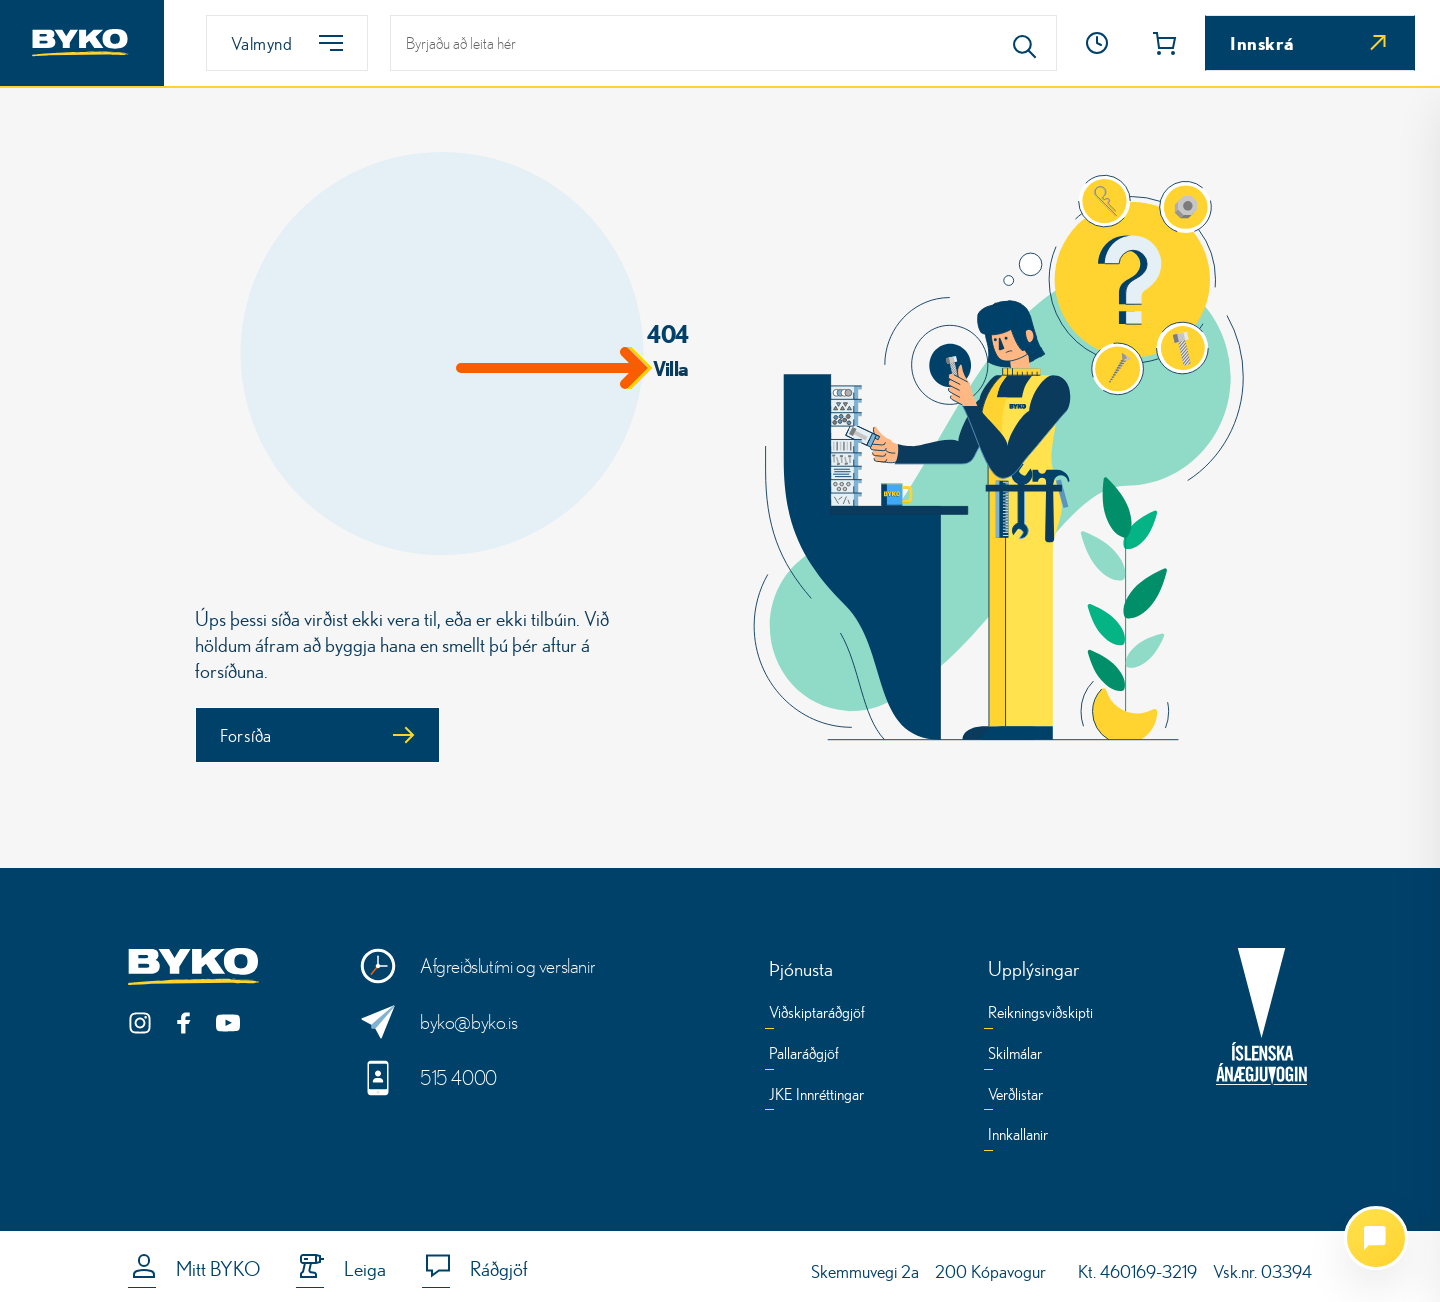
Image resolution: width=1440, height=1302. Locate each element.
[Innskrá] (1310, 43)
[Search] (1025, 43)
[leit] (723, 43)
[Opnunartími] (1097, 43)
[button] (1097, 43)
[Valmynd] (287, 43)
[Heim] (82, 43)
